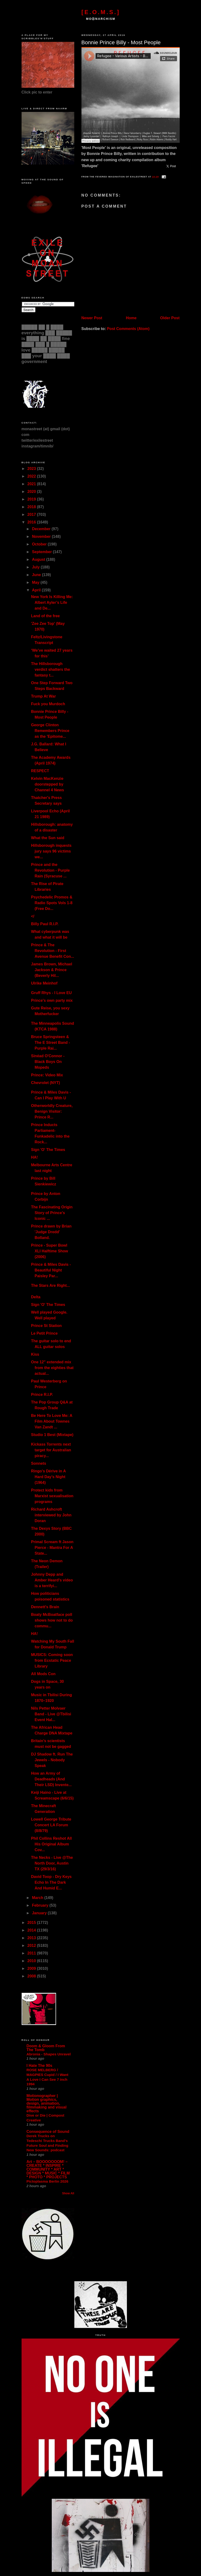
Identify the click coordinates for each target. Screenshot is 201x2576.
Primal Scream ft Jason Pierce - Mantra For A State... (52, 1547)
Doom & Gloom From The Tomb (46, 2048)
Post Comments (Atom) (128, 329)
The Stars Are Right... (50, 1285)
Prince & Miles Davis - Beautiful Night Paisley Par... (51, 1270)
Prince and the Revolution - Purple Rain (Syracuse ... (50, 870)
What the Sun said (47, 838)
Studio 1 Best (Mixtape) (52, 1435)
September (42, 552)
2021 (32, 484)
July (36, 567)
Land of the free (45, 616)
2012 (32, 1945)
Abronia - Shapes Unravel (49, 2054)
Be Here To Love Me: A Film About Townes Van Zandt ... (51, 1421)
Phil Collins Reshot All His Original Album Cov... (51, 1844)
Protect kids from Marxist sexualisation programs (52, 1496)
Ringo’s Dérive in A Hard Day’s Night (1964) (48, 1477)
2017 (32, 514)
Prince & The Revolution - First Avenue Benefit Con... (52, 950)
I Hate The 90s (39, 2066)
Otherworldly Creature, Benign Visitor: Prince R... (51, 1111)
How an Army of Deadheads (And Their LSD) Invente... (51, 1779)
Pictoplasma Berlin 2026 (48, 2181)
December (42, 529)
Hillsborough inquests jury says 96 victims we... (51, 851)
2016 (32, 522)
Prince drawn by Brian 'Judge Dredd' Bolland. (51, 1232)
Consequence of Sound (48, 2132)
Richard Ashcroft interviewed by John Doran (51, 1515)
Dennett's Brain (45, 1607)
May (36, 582)
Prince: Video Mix (47, 1075)
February (40, 1905)
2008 (32, 1976)
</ (32, 916)
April (37, 590)
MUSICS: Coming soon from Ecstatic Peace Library (52, 1660)
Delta (35, 1297)
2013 (32, 1938)
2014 (32, 1930)
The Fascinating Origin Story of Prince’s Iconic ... (51, 1213)
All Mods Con (43, 1674)
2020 (32, 492)
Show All (68, 2193)
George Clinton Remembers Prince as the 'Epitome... (50, 730)
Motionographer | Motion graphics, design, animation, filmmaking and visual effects (47, 2103)
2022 (32, 476)
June (37, 575)
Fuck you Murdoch (48, 704)
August (39, 559)
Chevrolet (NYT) (45, 1083)
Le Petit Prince (44, 1333)
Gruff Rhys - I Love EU (51, 993)
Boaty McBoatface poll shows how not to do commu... (52, 1620)
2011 (32, 1953)
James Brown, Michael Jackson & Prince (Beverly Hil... (51, 970)
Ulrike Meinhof (44, 983)
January (40, 1913)
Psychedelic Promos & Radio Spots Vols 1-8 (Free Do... (51, 903)
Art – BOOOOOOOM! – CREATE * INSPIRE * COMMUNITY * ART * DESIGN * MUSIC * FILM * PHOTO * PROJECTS (48, 2169)
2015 (32, 1923)
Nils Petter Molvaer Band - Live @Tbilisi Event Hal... (51, 1714)
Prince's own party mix (52, 1000)
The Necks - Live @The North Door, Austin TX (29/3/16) (52, 1863)
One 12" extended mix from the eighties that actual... (52, 1368)
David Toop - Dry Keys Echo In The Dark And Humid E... (51, 1882)
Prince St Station (46, 1326)
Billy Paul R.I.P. (44, 924)
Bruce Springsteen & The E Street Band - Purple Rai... (50, 1042)
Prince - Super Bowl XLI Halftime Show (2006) (49, 1251)
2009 (32, 1968)
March (38, 1898)
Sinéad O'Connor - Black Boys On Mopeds (47, 1061)
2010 (32, 1961)
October (40, 544)
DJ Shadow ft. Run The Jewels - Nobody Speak (52, 1760)
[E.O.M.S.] (100, 12)
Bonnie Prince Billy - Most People (121, 42)
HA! (34, 1157)
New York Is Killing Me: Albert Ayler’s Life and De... (52, 602)
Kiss (35, 1354)
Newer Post (91, 318)
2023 (32, 469)
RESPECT (40, 771)
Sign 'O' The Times (48, 1150)
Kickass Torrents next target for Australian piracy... (51, 1450)
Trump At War (43, 696)
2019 (32, 499)
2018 (32, 507)
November (42, 536)
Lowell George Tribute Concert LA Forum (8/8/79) (51, 1825)
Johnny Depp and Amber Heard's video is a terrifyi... (52, 1580)
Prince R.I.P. (42, 1395)
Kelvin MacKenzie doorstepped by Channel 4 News (47, 784)
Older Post (170, 318)
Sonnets (38, 1463)
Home (131, 318)
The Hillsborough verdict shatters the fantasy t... (50, 669)
